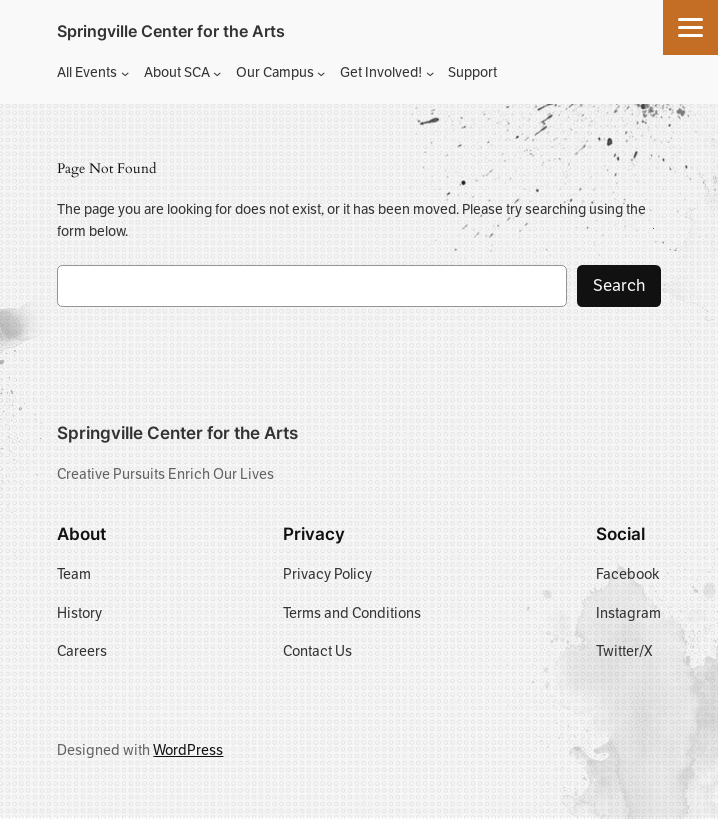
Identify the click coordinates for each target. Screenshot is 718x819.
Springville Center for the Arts (171, 31)
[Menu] (690, 27)
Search (619, 285)
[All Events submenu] (125, 73)
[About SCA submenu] (217, 73)
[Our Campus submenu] (321, 73)
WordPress (188, 750)
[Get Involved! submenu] (430, 73)
